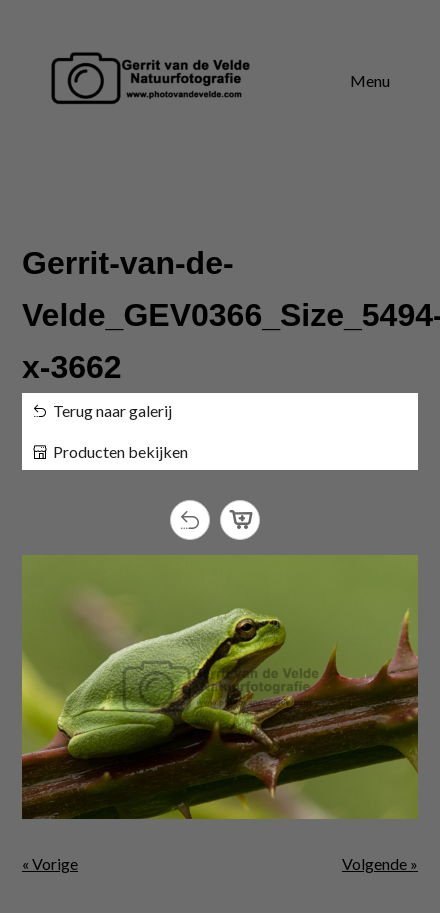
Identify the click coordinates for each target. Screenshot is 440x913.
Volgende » (380, 863)
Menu (370, 80)
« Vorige (50, 863)
